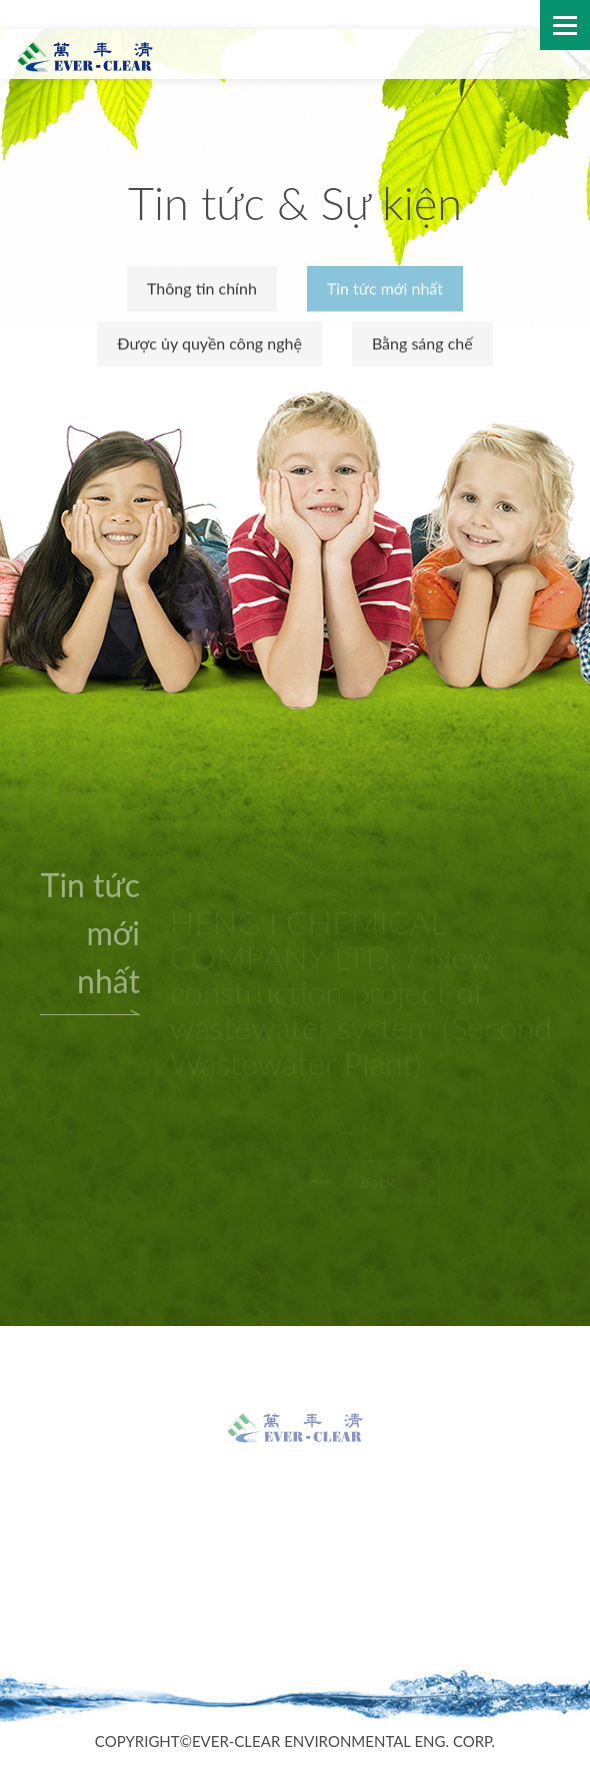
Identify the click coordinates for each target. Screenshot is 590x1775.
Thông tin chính (202, 289)
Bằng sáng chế (422, 343)
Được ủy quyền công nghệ (209, 343)
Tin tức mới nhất (385, 289)
